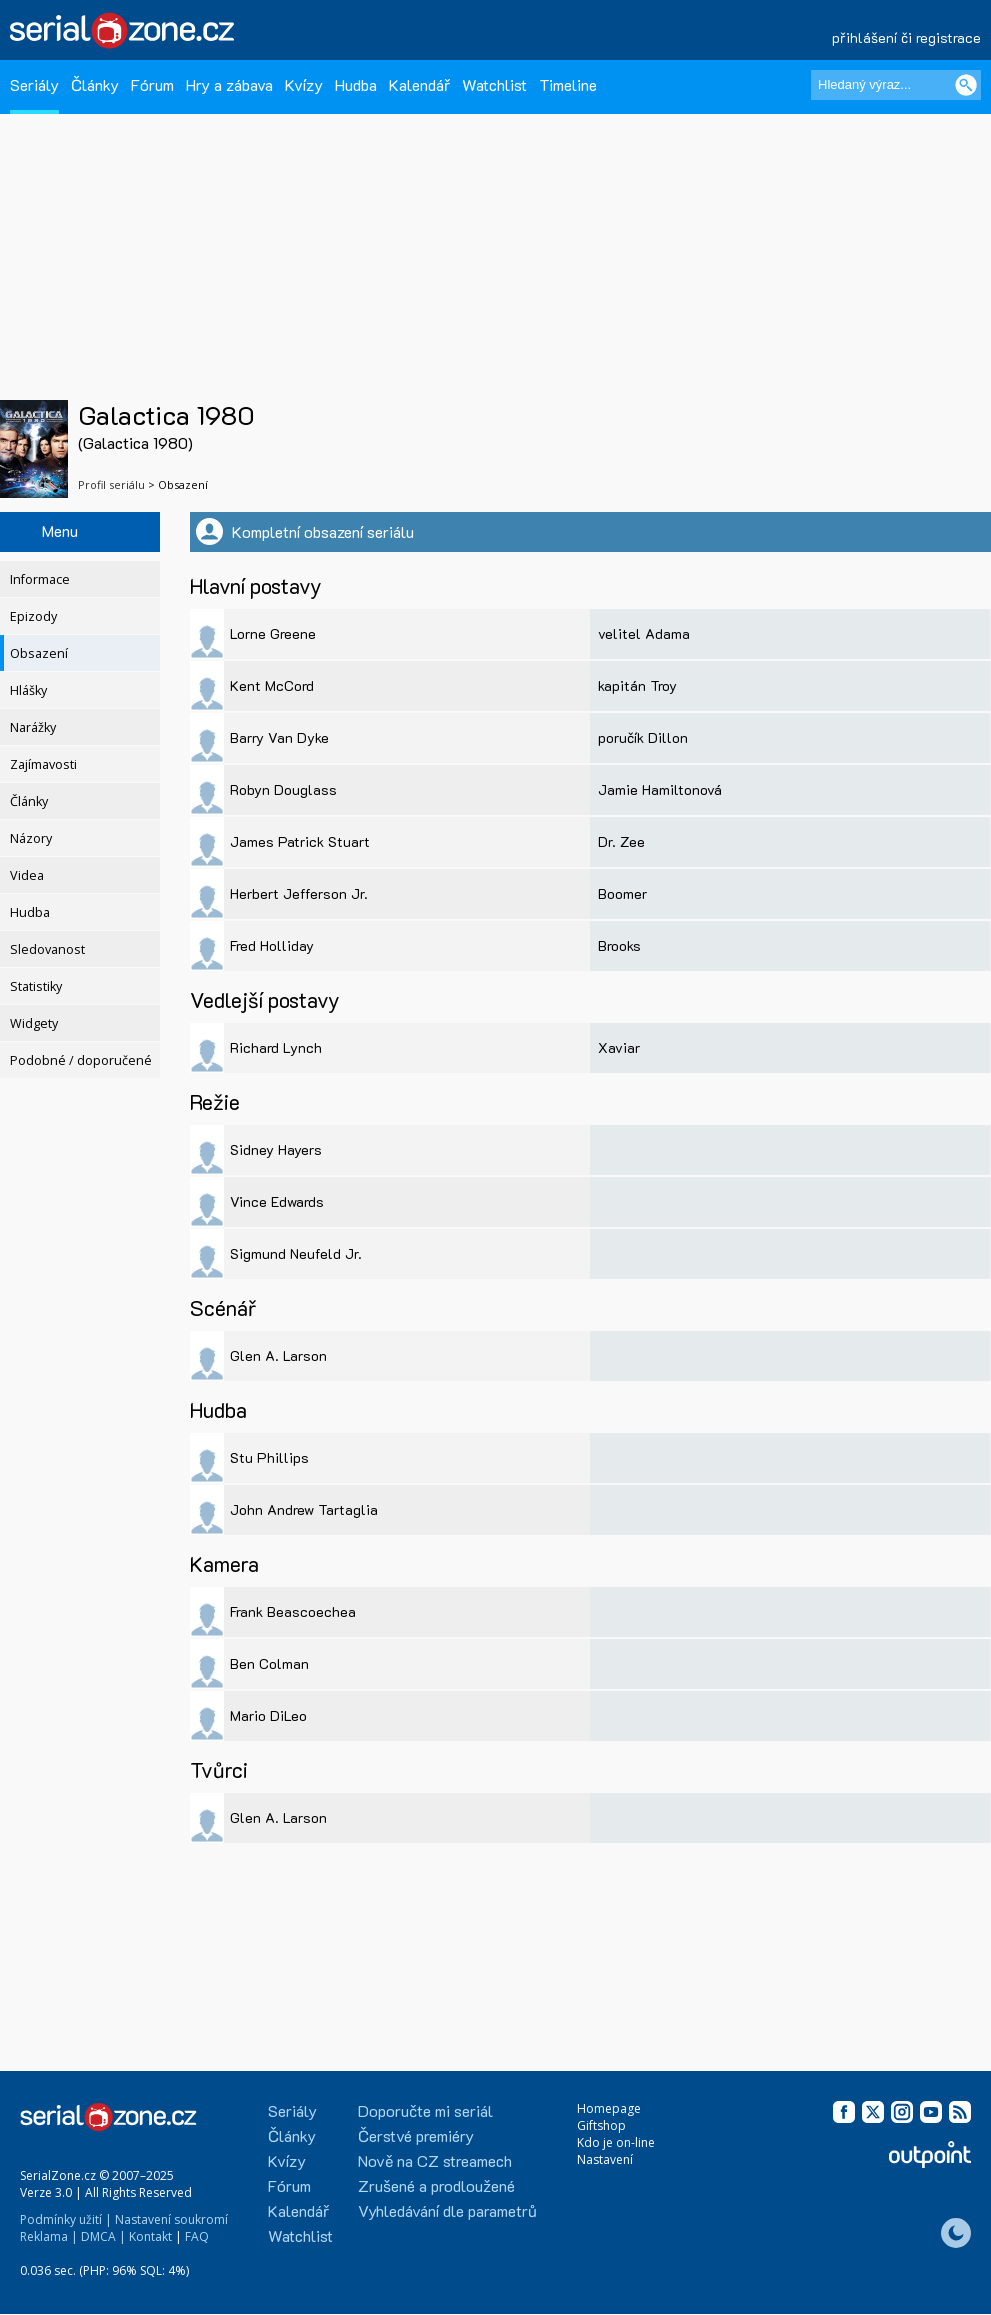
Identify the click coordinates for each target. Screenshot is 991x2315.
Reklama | (49, 2236)
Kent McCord (272, 685)
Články (95, 84)
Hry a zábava (229, 84)
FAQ (197, 2236)
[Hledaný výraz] (896, 85)
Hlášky (28, 690)
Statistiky (36, 986)
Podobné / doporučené (81, 1060)
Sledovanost (47, 949)
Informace (40, 579)
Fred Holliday (272, 945)
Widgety (34, 1023)
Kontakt (150, 2236)
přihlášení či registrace (906, 37)
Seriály (34, 84)
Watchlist (494, 84)
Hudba (356, 84)
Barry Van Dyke (279, 737)
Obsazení (39, 653)
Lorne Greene (273, 633)
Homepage (609, 2108)
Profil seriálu (111, 484)
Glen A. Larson (278, 1355)
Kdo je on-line (616, 2142)
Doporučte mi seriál (425, 2110)
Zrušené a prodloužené (436, 2185)
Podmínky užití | (66, 2219)
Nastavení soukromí (171, 2219)
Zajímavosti (43, 764)
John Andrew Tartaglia (304, 1509)
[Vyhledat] (966, 85)
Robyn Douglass (283, 789)
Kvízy (304, 84)
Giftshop (601, 2125)
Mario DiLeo (268, 1715)
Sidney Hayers (276, 1149)
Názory (31, 838)
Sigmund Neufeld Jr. (296, 1253)
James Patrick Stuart (300, 841)
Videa (27, 875)
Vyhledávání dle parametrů (447, 2210)
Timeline (568, 84)
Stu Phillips (269, 1457)
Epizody (33, 616)
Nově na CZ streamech (435, 2160)
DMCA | (103, 2236)
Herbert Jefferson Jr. (299, 893)
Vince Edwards (277, 1201)
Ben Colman (269, 1663)
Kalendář (419, 84)
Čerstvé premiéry (416, 2135)
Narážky (33, 727)
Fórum (152, 84)
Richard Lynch (276, 1047)
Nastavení (605, 2159)
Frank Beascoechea (293, 1611)
